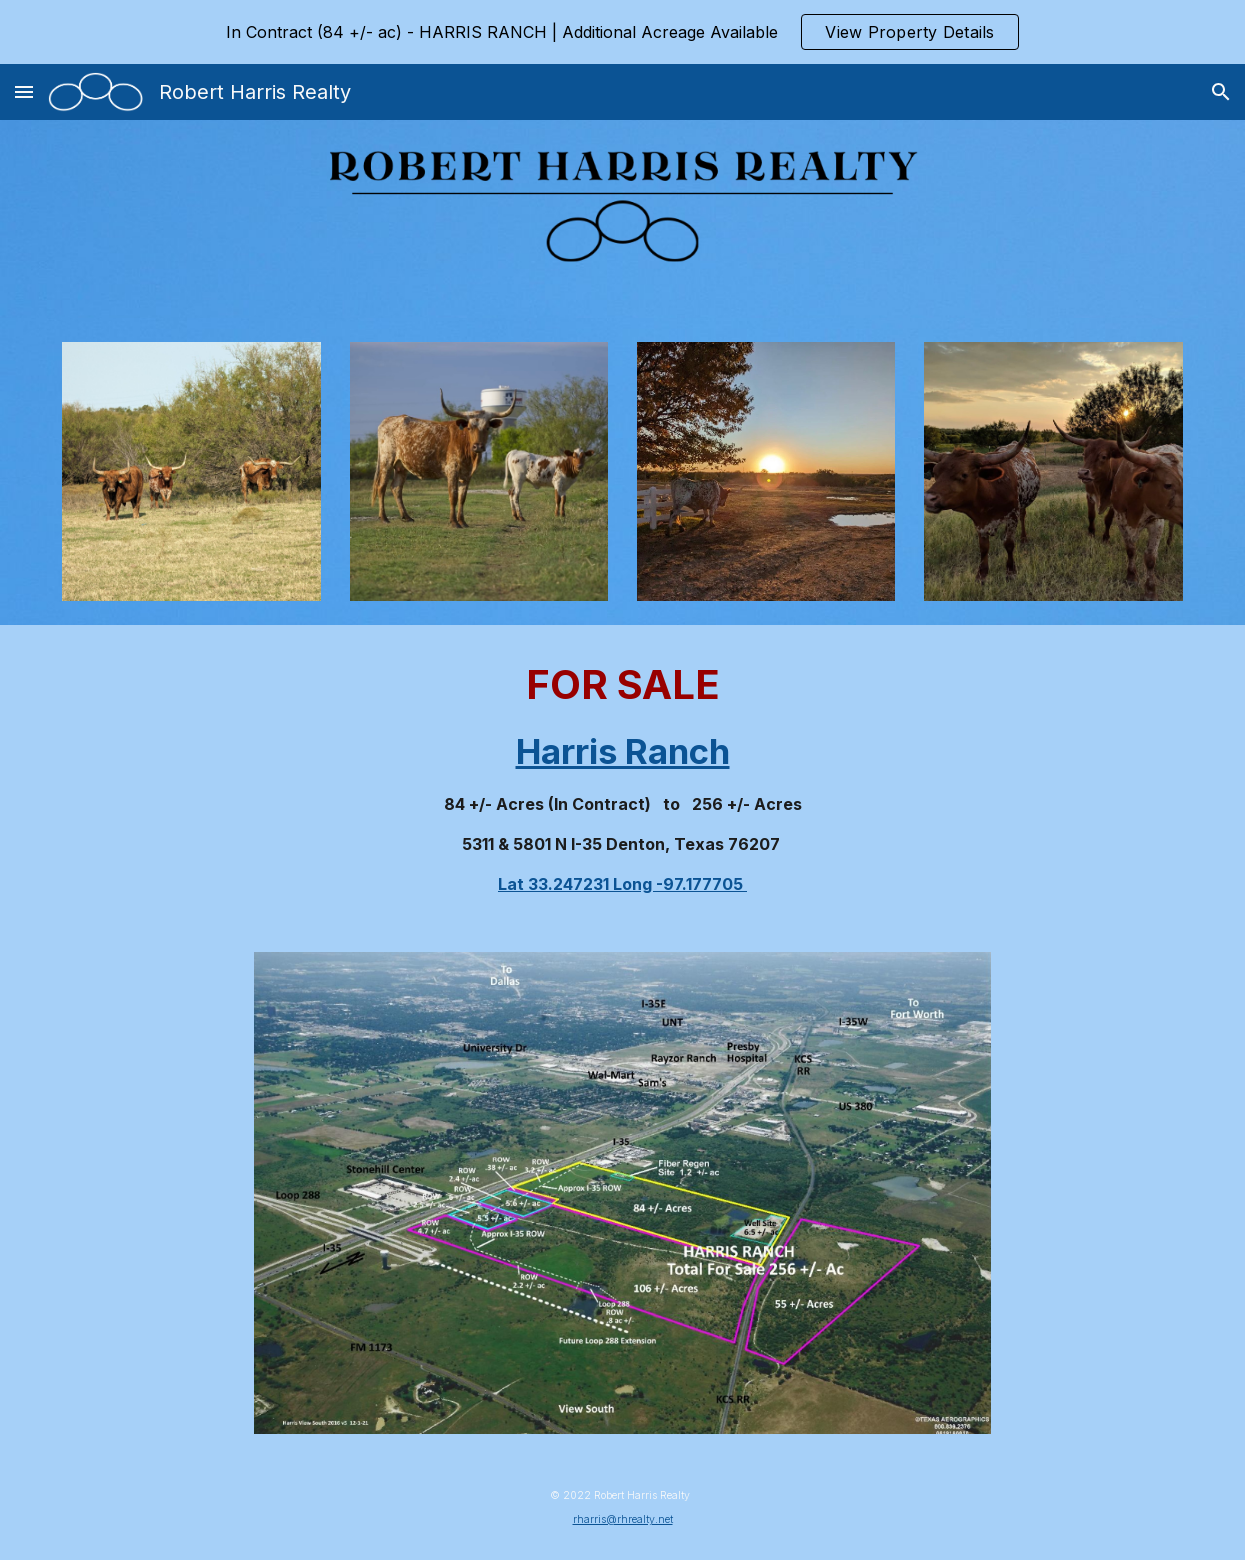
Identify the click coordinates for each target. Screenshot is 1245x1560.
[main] (622, 776)
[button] (24, 91)
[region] (622, 32)
